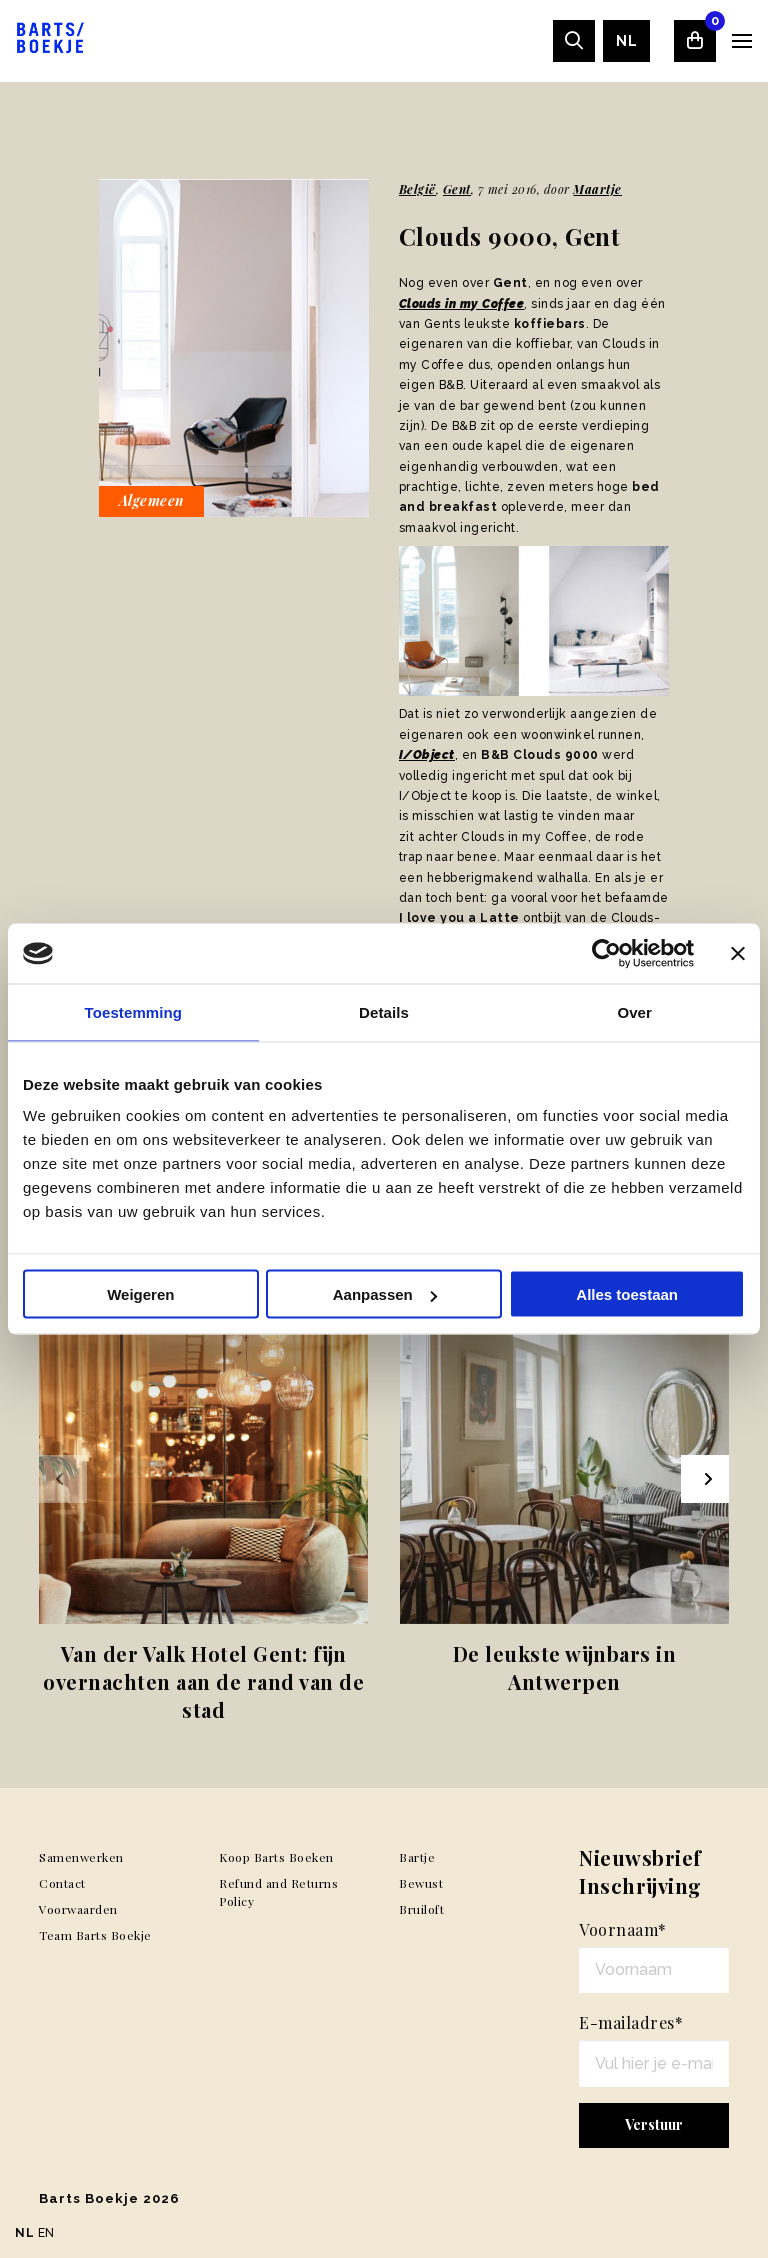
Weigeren (140, 1294)
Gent (457, 189)
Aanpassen (385, 1294)
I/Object (427, 755)
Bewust (421, 1883)
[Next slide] (705, 1479)
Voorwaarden (78, 1909)
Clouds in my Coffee (462, 304)
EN (46, 2233)
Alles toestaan (627, 1294)
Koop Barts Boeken (276, 1857)
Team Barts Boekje (95, 1935)
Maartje (597, 189)
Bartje (417, 1857)
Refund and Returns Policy (278, 1892)
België (417, 189)
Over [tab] (634, 1012)
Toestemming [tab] (134, 1012)
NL (626, 41)
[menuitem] (626, 41)
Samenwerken (81, 1857)
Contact (62, 1883)
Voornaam (623, 1929)
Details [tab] (384, 1012)
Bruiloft (421, 1909)
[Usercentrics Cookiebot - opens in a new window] (606, 954)
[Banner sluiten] (738, 954)
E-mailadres (631, 2022)
